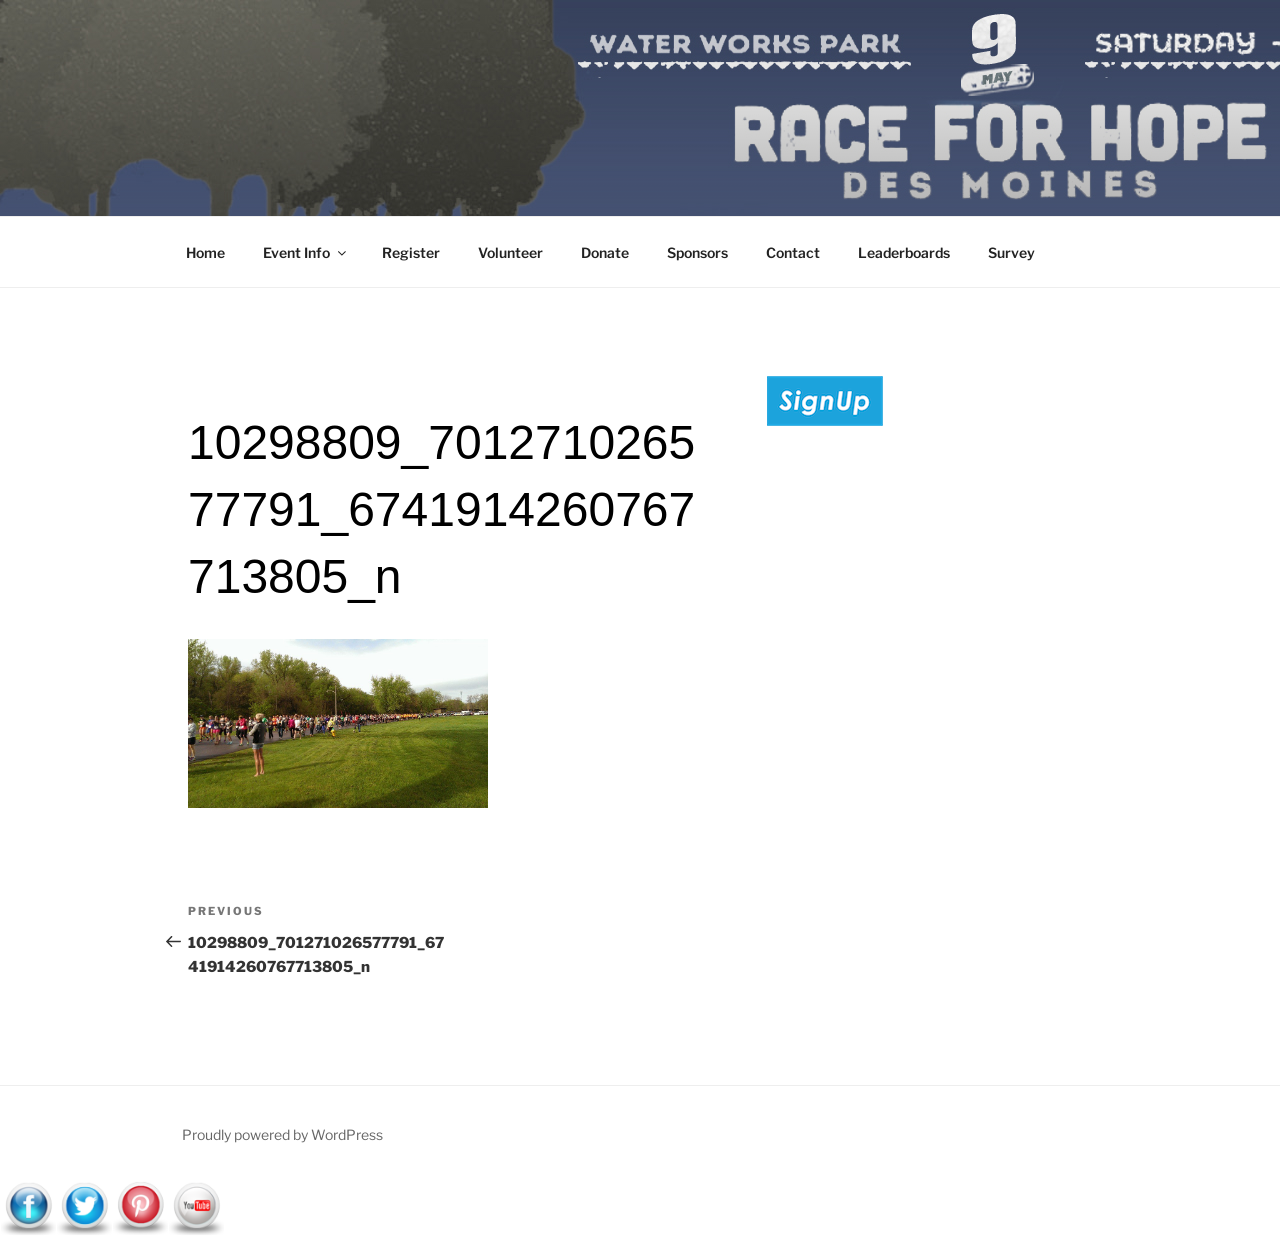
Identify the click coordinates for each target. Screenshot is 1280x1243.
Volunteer (510, 252)
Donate (605, 252)
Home (205, 252)
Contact (793, 252)
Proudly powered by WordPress (282, 1134)
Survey (1011, 252)
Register (411, 252)
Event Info (306, 252)
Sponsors (697, 252)
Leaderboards (904, 252)
